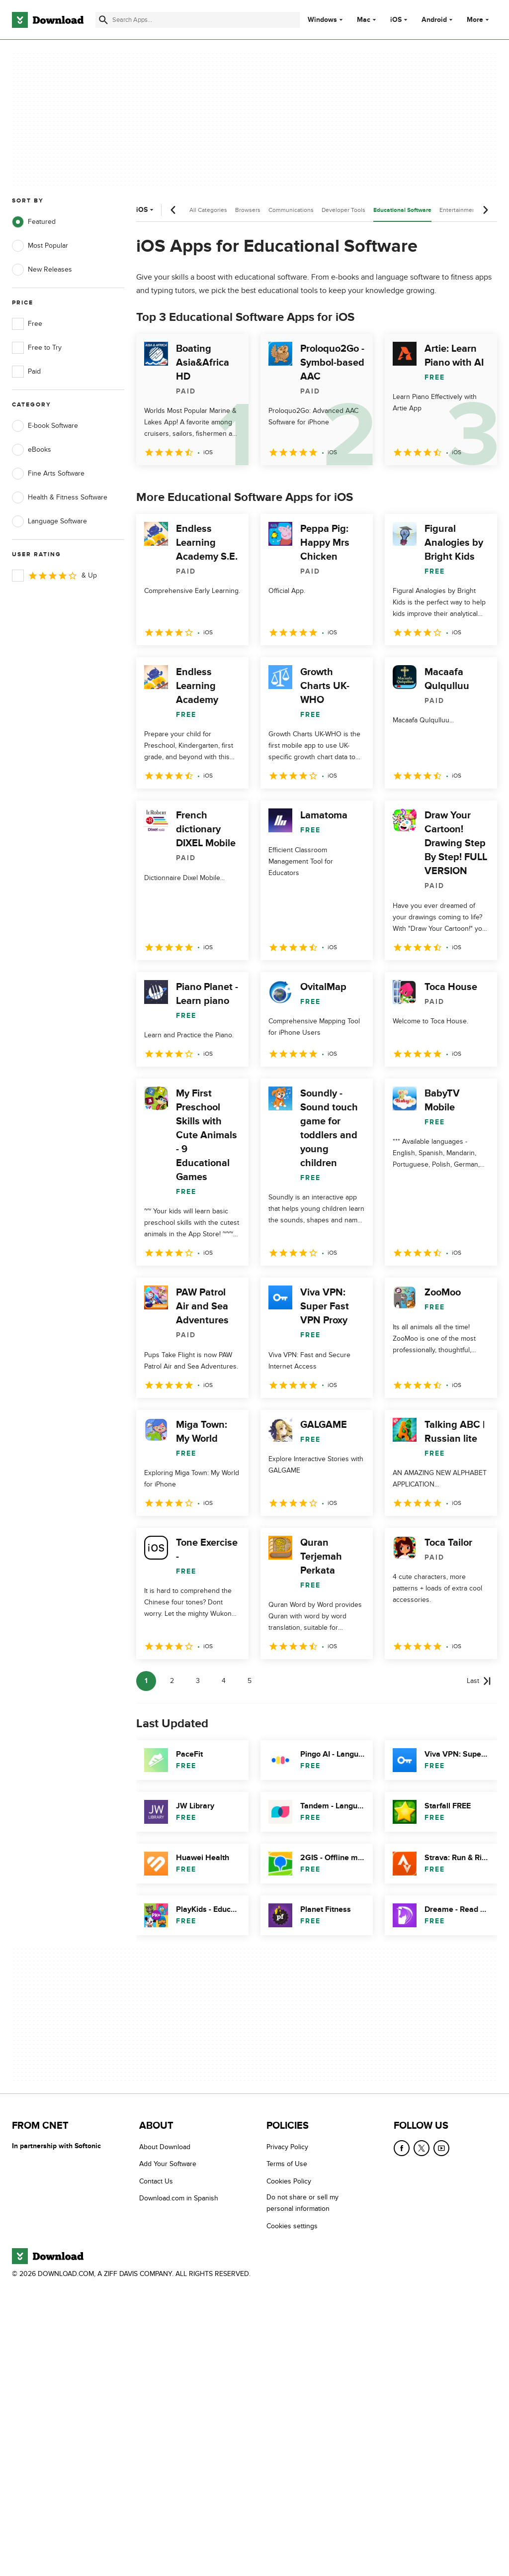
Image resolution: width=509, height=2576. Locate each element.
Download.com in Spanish (178, 2198)
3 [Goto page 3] (198, 1681)
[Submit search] (103, 20)
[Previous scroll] (173, 210)
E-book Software (45, 426)
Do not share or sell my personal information (302, 2203)
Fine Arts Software (48, 474)
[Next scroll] (485, 210)
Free (27, 324)
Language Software (49, 521)
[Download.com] (48, 20)
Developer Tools (343, 209)
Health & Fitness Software (59, 497)
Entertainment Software (471, 209)
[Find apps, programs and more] (197, 20)
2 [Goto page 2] (172, 1681)
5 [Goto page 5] (250, 1681)
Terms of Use (286, 2164)
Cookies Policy (288, 2181)
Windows (322, 19)
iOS (396, 19)
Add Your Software (167, 2164)
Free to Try (37, 348)
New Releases (42, 270)
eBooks (31, 450)
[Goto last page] (479, 1681)
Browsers (247, 209)
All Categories (208, 209)
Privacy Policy (287, 2147)
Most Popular (40, 246)
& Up (54, 576)
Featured (34, 222)
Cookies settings (292, 2226)
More (479, 19)
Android (434, 19)
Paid (26, 372)
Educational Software (402, 210)
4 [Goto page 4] (224, 1681)
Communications (291, 209)
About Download (164, 2147)
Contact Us (156, 2181)
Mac (363, 19)
